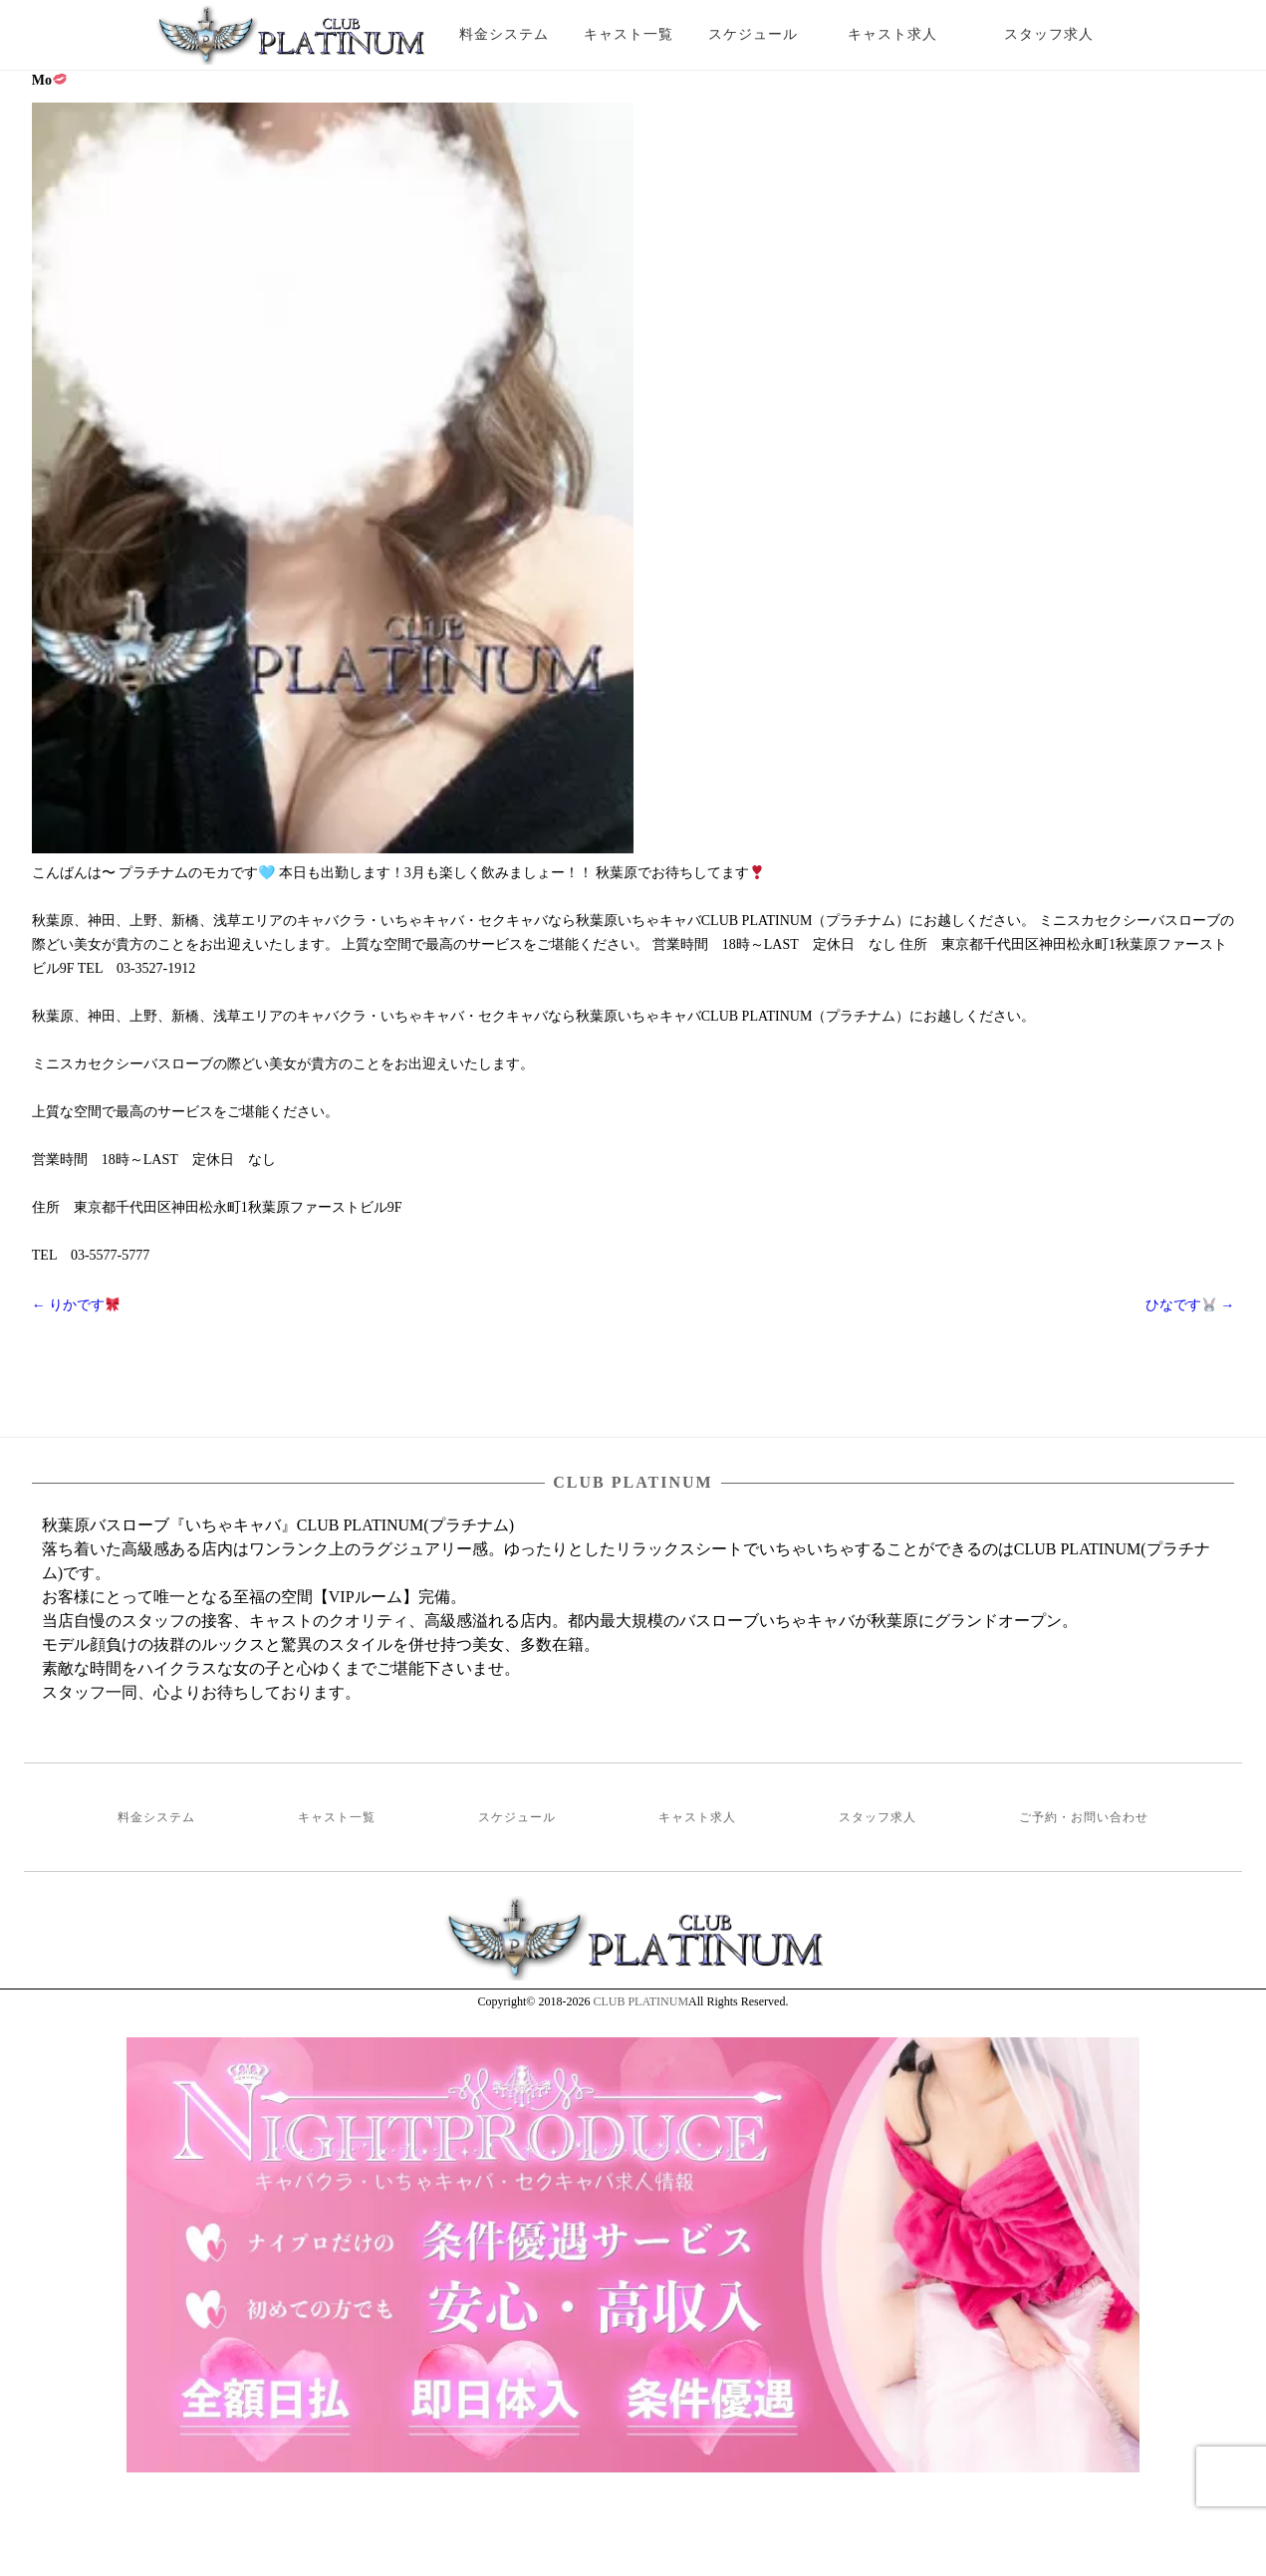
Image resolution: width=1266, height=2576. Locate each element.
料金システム (504, 34)
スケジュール (753, 34)
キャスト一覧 (628, 34)
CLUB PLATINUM (640, 2001)
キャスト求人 (907, 34)
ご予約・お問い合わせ (1083, 1817)
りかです (76, 1304)
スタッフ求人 (1066, 34)
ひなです (1189, 1304)
